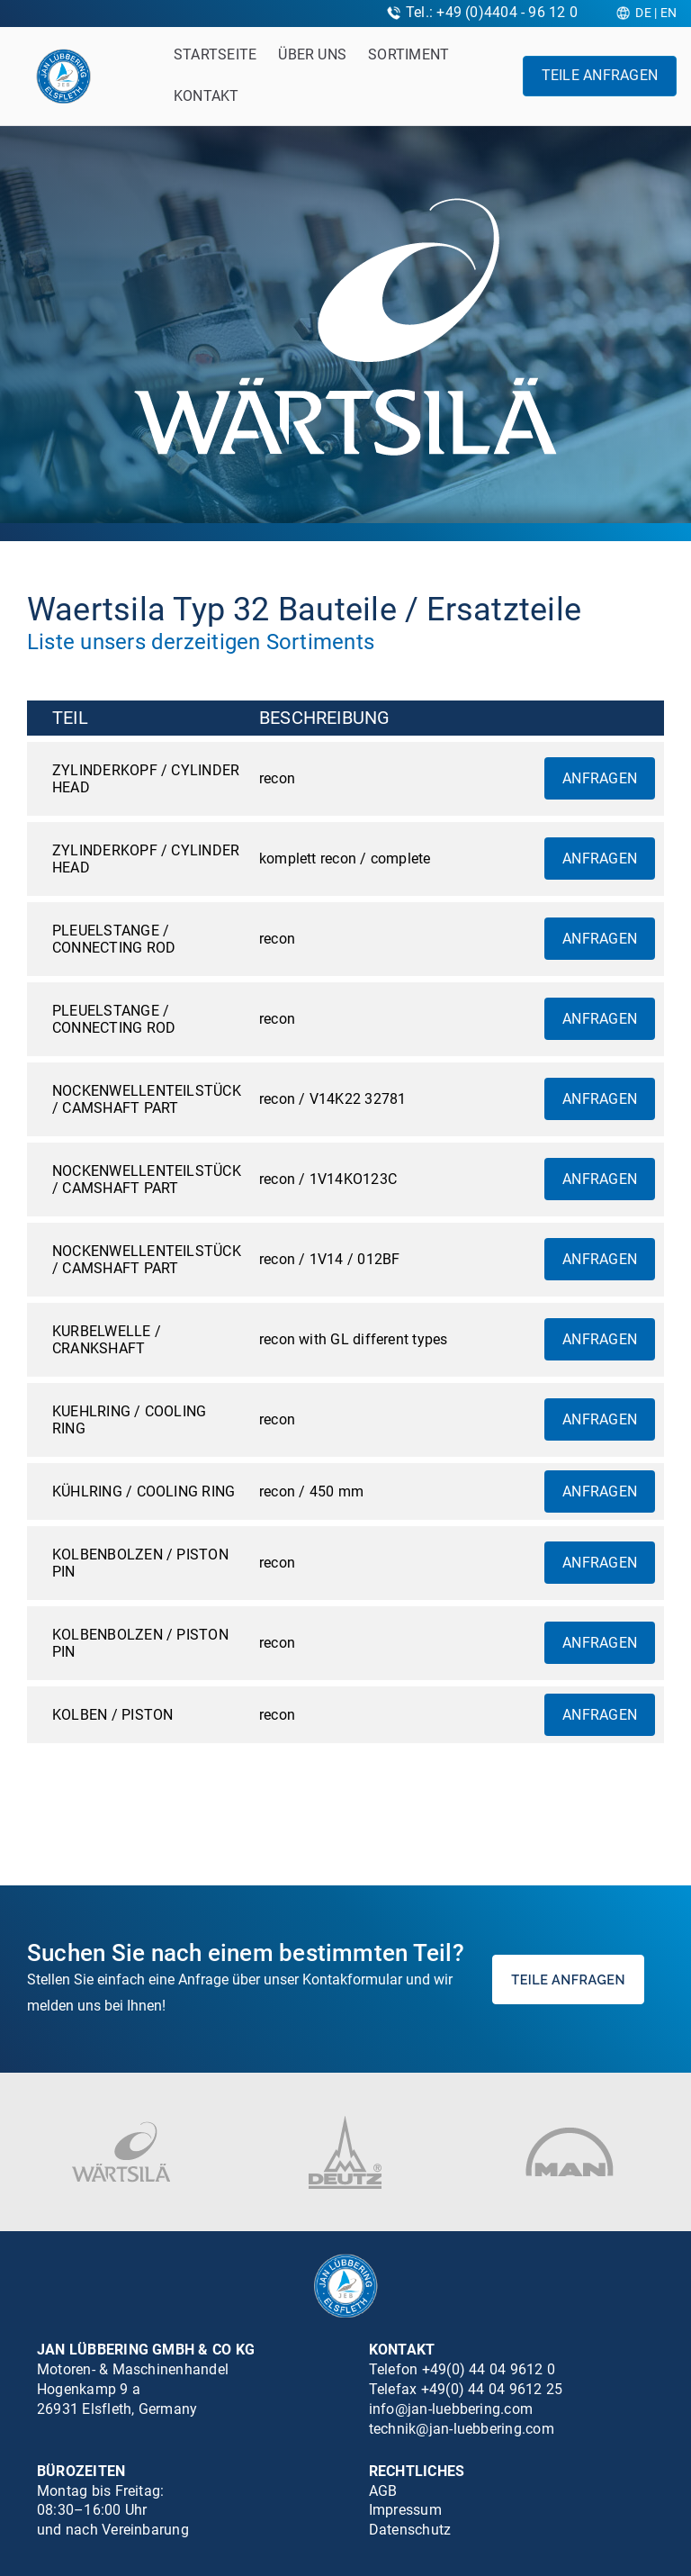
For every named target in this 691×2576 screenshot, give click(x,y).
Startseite (215, 54)
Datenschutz (410, 2529)
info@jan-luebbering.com (451, 2409)
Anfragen (599, 778)
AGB (383, 2490)
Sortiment (408, 54)
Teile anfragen (600, 75)
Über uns (312, 54)
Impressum (405, 2509)
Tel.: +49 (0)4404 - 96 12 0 (492, 12)
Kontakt (206, 95)
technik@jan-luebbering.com (461, 2428)
